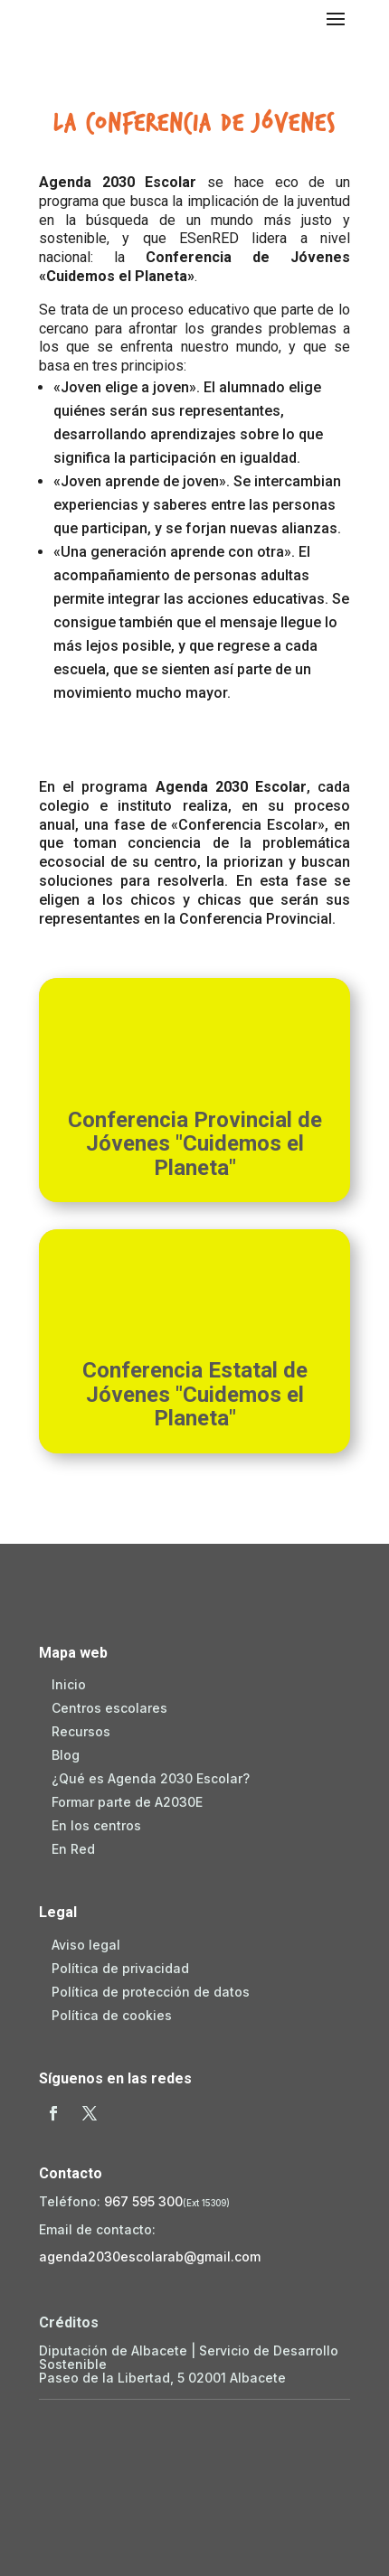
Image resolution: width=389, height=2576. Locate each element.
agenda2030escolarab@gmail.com (150, 2256)
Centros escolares (109, 1708)
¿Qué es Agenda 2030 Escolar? (151, 1778)
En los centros (96, 1825)
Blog (66, 1755)
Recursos (81, 1731)
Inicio (69, 1684)
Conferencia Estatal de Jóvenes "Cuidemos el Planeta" (195, 1394)
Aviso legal (86, 1944)
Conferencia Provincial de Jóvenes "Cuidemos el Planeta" (195, 1143)
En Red (73, 1849)
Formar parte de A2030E (127, 1802)
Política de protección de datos (151, 1991)
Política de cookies (112, 2015)
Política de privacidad (120, 1968)
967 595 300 (143, 2201)
